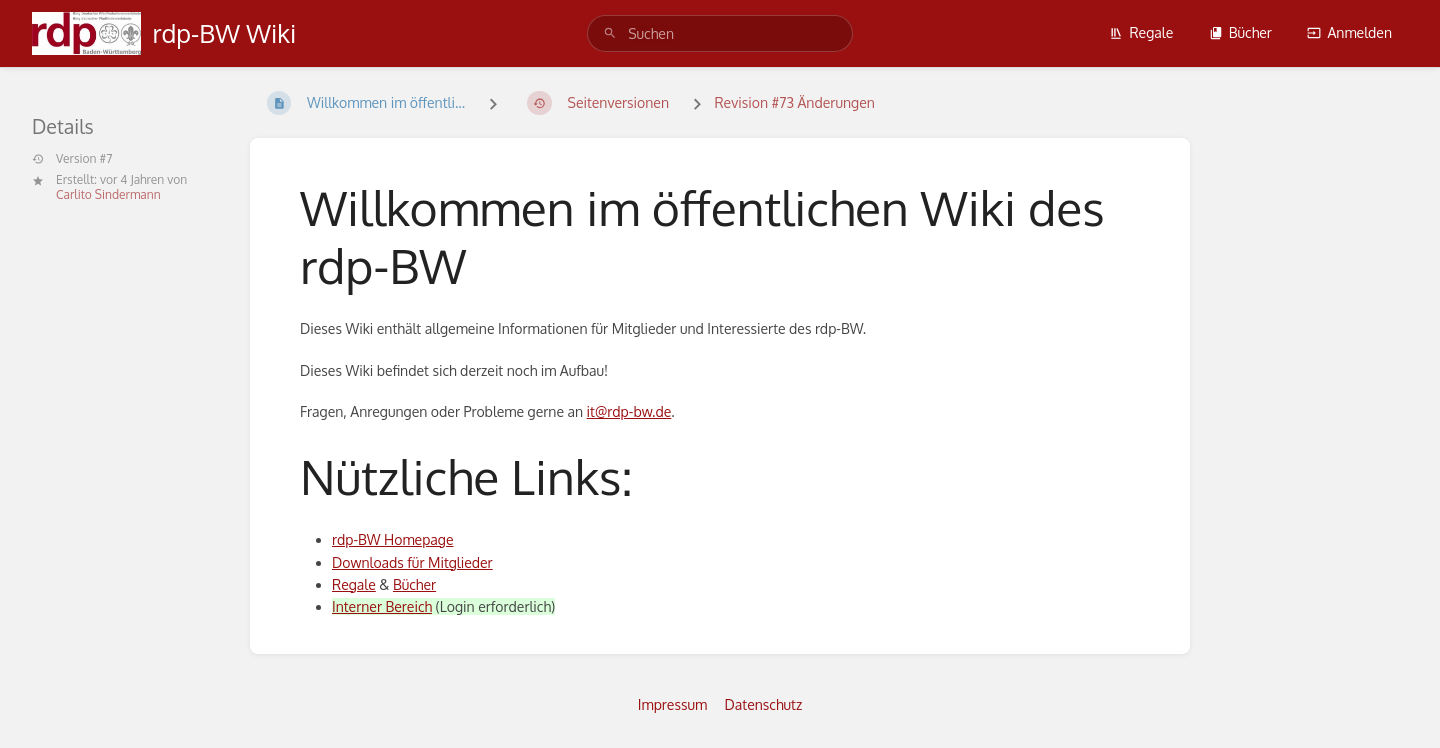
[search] (720, 33)
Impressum (672, 704)
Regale (1141, 32)
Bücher (1240, 32)
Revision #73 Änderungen (794, 102)
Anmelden (1349, 32)
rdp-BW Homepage (392, 539)
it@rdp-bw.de (629, 411)
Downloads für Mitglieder (412, 562)
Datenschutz (764, 704)
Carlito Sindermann (108, 194)
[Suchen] (610, 33)
